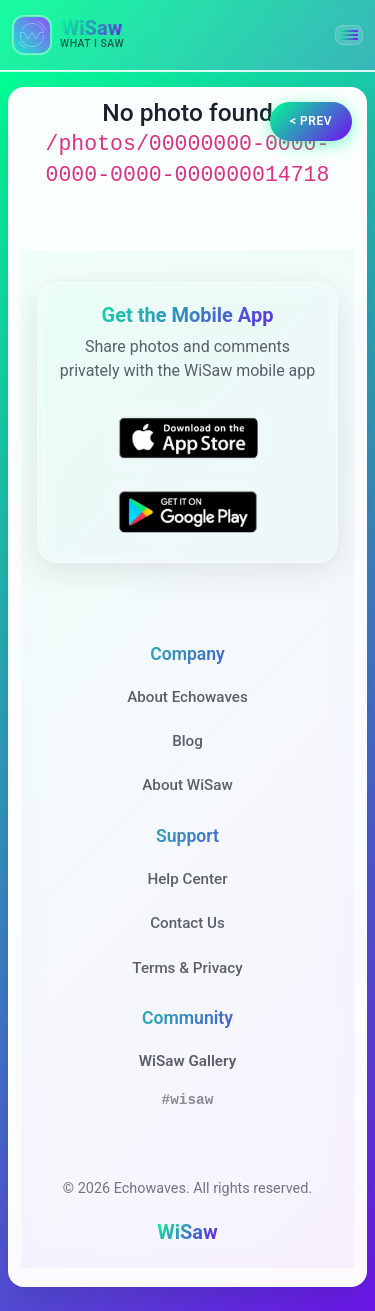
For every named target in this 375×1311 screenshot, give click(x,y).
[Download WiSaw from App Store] (188, 438)
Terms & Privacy (187, 968)
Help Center (187, 879)
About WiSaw (187, 785)
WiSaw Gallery (187, 1061)
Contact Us (187, 923)
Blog (187, 741)
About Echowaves (187, 697)
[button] (349, 35)
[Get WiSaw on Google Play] (188, 511)
